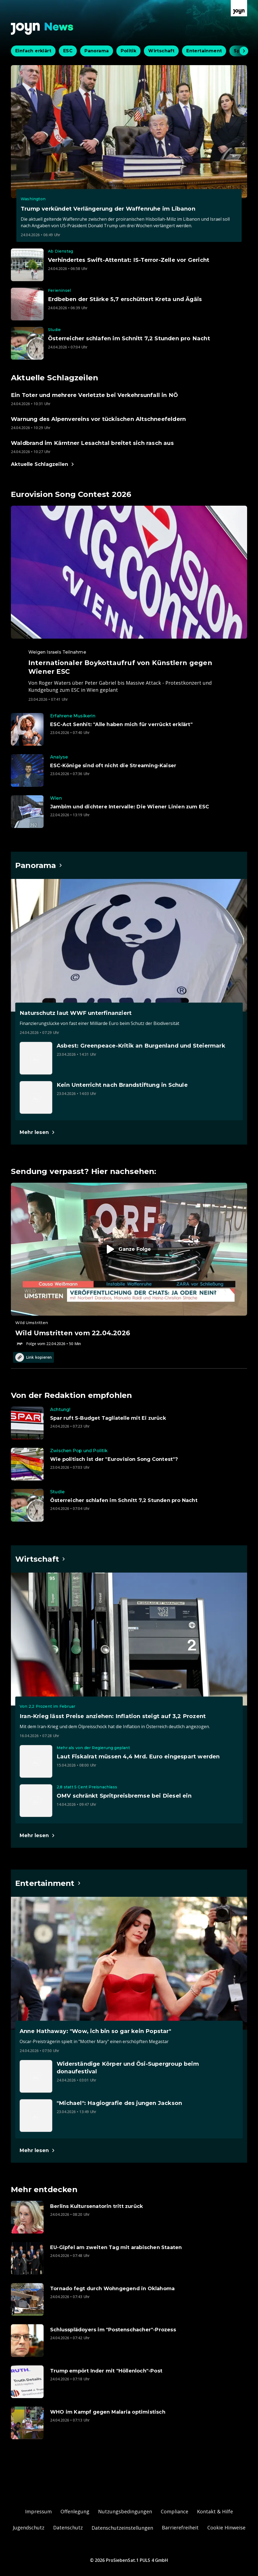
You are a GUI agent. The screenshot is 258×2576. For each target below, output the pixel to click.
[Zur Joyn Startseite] (239, 8)
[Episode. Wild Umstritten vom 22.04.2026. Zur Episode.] (129, 1264)
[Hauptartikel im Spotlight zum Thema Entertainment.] (48, 1883)
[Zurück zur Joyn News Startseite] (42, 29)
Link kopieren (33, 1357)
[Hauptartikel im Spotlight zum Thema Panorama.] (39, 865)
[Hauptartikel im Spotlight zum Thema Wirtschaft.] (40, 1559)
